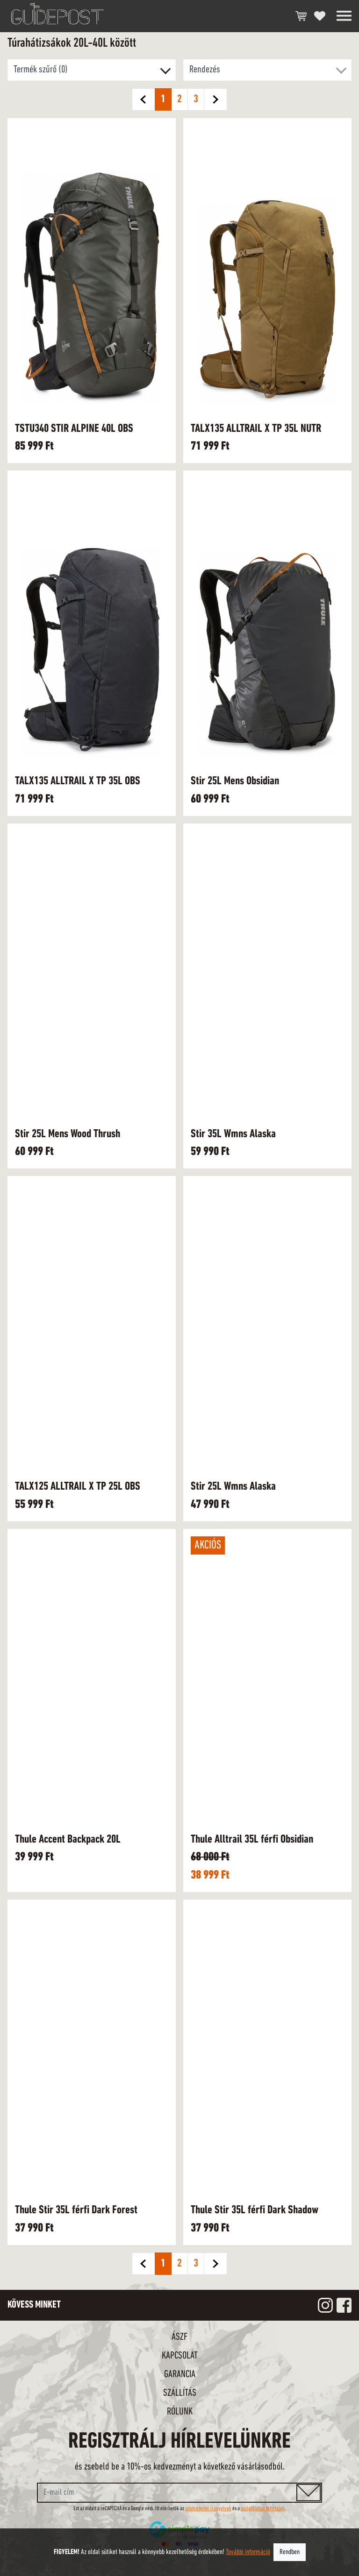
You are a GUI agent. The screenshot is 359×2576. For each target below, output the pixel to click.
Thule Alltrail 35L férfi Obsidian (252, 1839)
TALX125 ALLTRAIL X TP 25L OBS (77, 1486)
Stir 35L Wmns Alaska (233, 1134)
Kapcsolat (180, 2356)
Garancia (179, 2374)
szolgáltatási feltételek (263, 2509)
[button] (267, 70)
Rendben (290, 2552)
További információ (248, 2552)
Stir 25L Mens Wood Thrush (67, 1134)
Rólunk (180, 2412)
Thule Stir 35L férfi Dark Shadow (254, 2210)
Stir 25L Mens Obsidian (235, 781)
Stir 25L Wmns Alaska (233, 1486)
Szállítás (179, 2393)
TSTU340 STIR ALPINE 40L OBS (74, 429)
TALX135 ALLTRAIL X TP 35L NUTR (256, 429)
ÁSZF (179, 2337)
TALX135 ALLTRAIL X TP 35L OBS (77, 781)
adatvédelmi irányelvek (208, 2509)
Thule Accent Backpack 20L (68, 1839)
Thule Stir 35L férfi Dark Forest (76, 2210)
